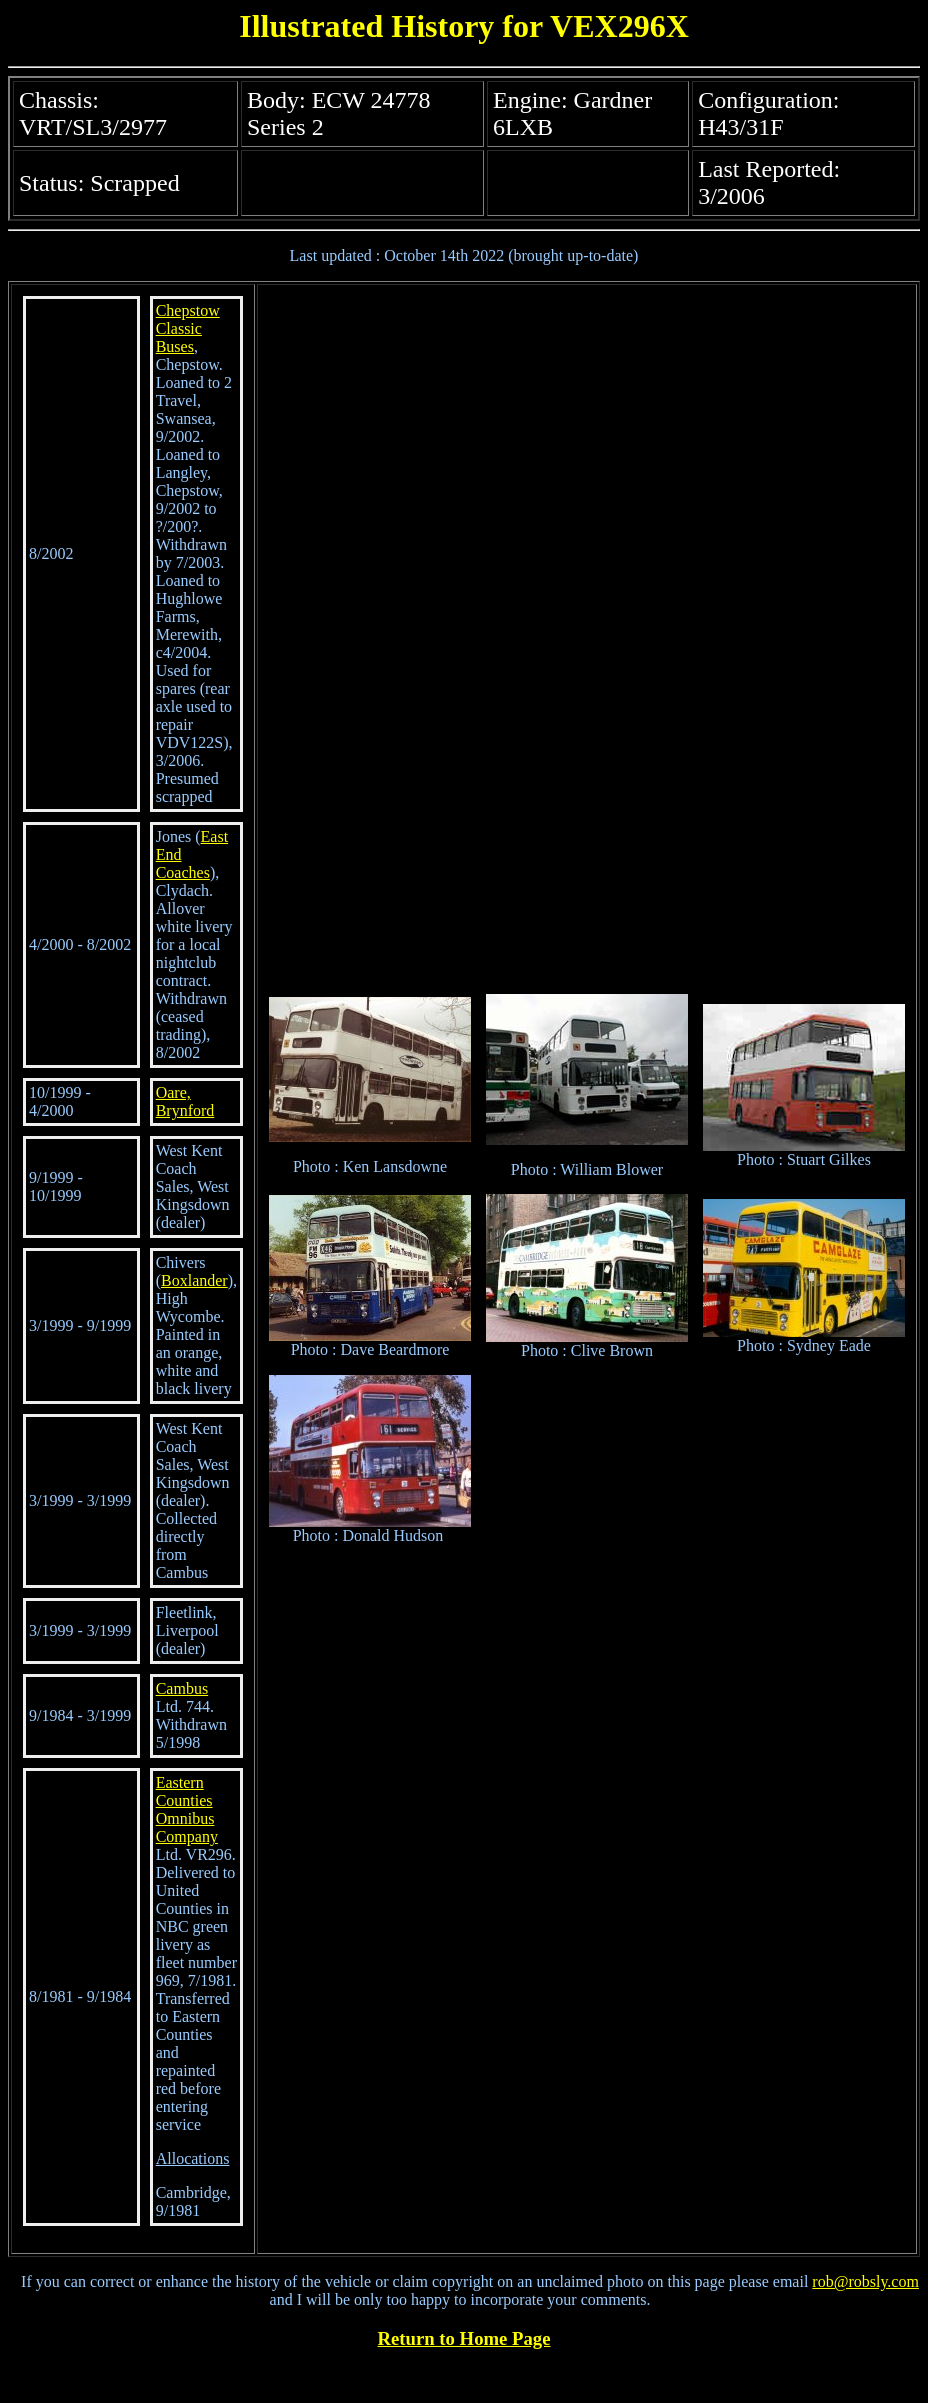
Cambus (182, 1688)
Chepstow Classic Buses (188, 328)
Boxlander (194, 1280)
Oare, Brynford (185, 1101)
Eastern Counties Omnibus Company (187, 1809)
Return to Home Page (464, 2338)
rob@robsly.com (865, 2281)
